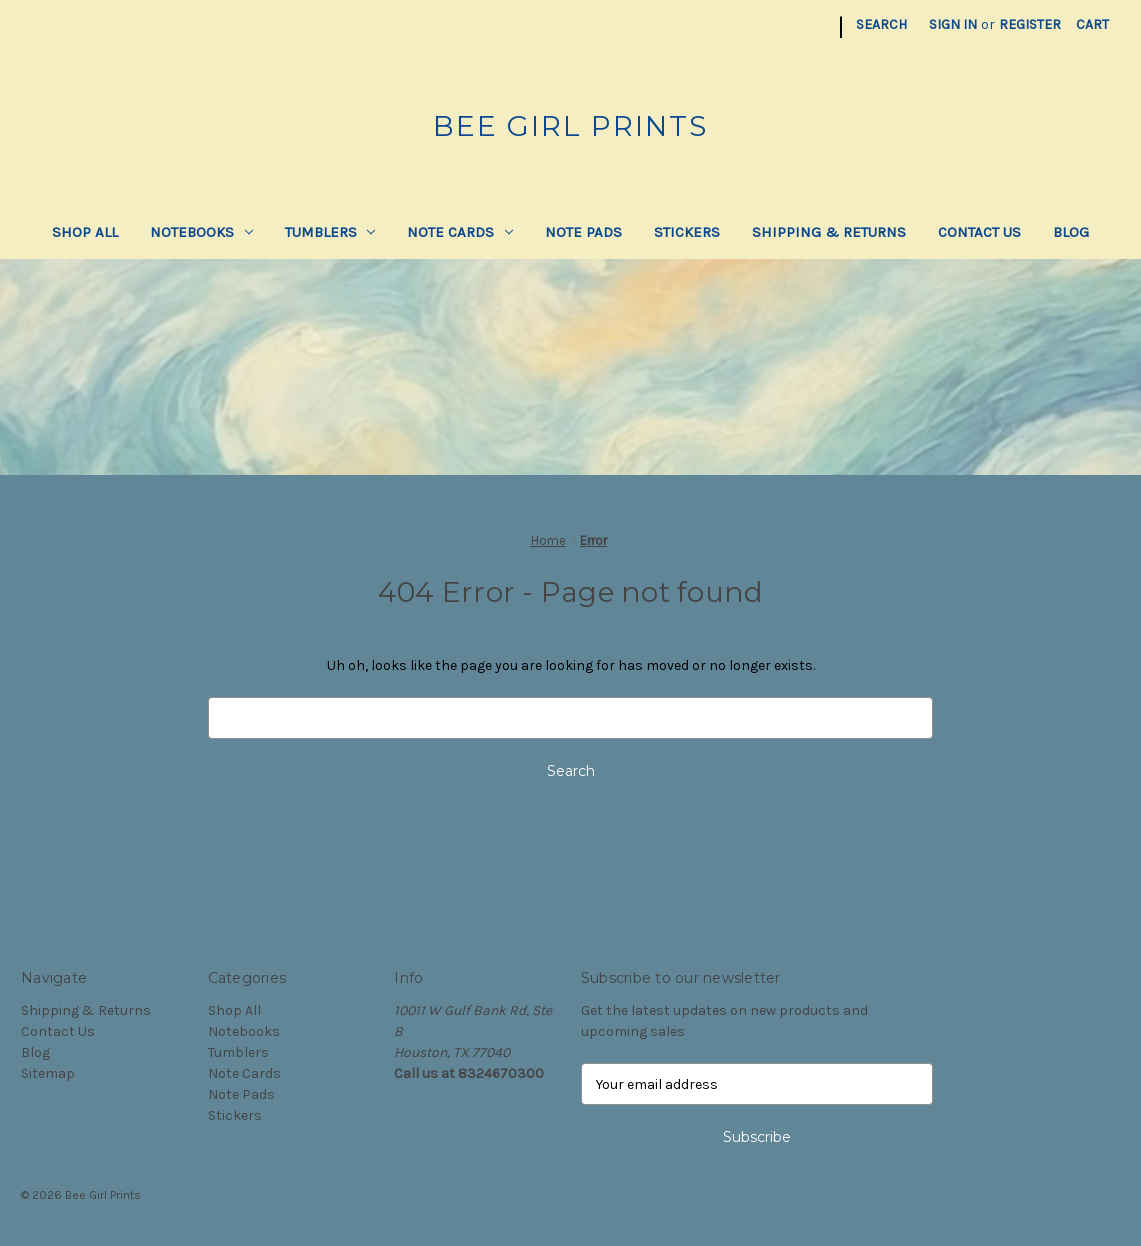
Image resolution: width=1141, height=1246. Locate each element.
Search (881, 24)
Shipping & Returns (829, 232)
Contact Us (979, 232)
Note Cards (460, 232)
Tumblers (330, 232)
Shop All (85, 232)
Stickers (687, 232)
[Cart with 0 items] (1092, 24)
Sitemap (48, 1073)
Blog (1071, 232)
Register (1030, 24)
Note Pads (583, 232)
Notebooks (201, 232)
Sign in (953, 24)
